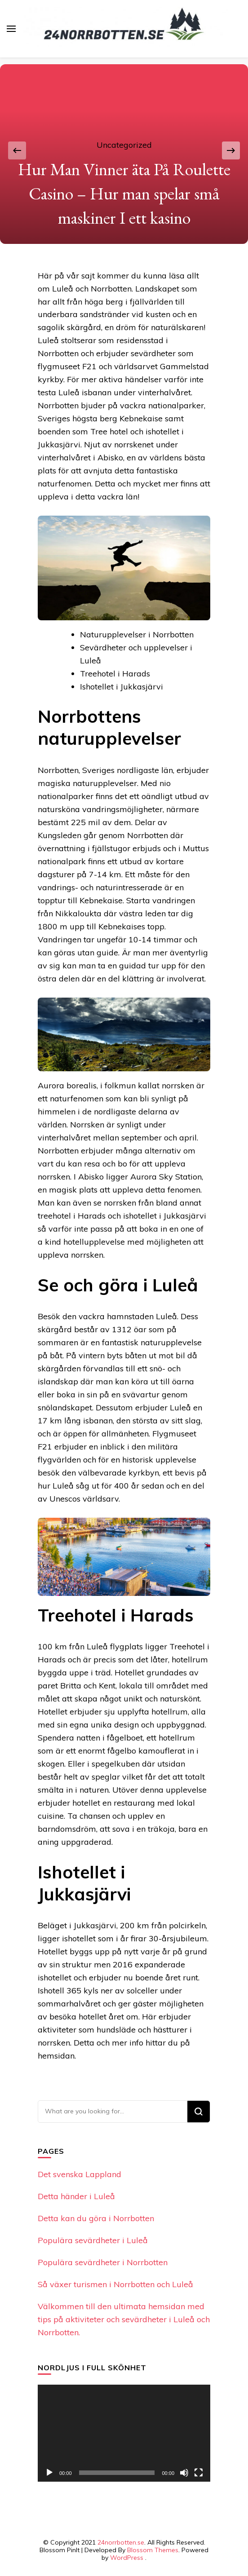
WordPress (126, 2558)
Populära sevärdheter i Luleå (93, 2240)
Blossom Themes (152, 2550)
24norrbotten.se (120, 2542)
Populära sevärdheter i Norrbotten (103, 2262)
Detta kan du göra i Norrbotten (96, 2218)
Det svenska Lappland (79, 2174)
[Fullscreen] (198, 2472)
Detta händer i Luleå (76, 2196)
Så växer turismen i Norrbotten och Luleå (115, 2284)
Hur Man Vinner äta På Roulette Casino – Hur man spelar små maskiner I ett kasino (124, 193)
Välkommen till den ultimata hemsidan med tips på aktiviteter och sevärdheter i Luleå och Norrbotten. (124, 2319)
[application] (124, 2433)
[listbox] (124, 150)
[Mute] (184, 2472)
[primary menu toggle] (11, 29)
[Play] (49, 2472)
